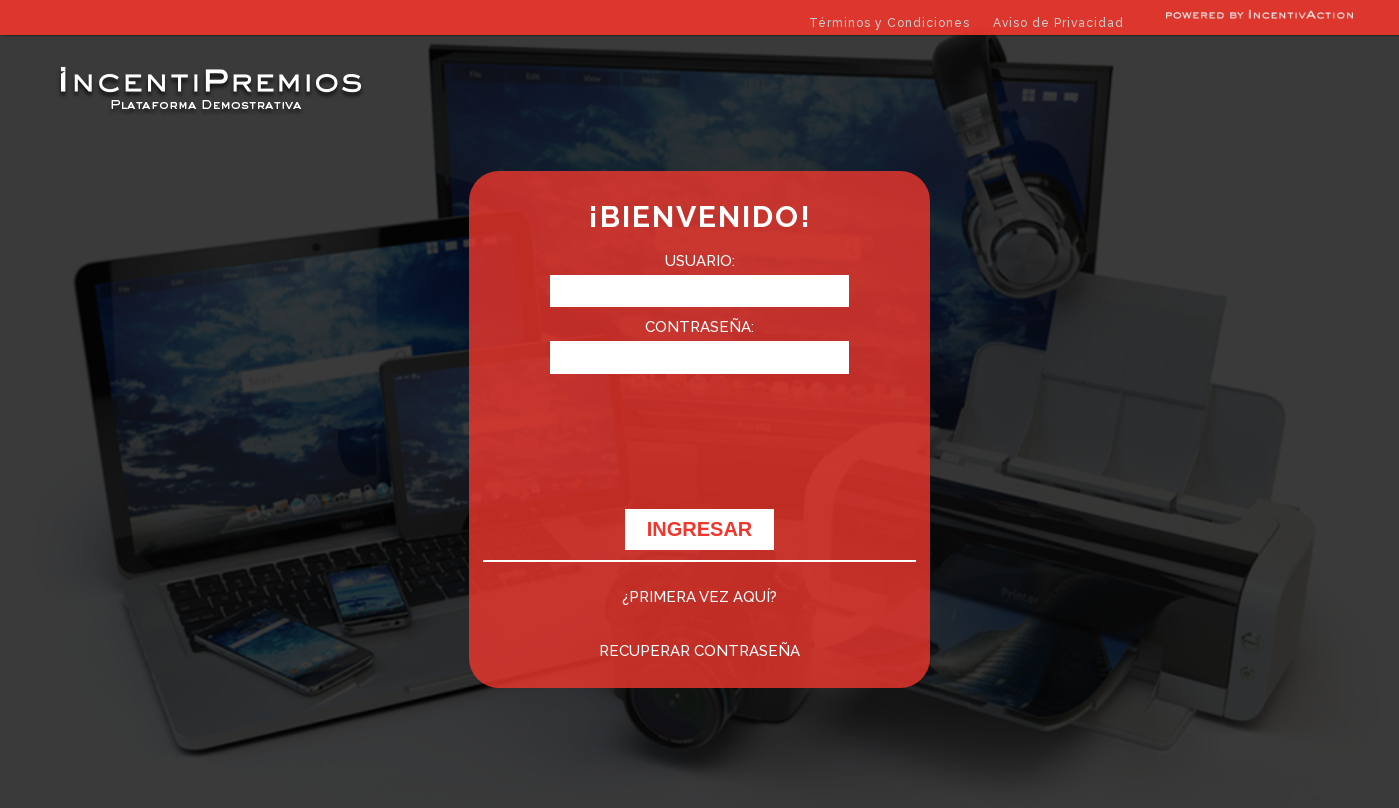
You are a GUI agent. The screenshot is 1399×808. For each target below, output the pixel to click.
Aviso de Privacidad (1058, 23)
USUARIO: (700, 261)
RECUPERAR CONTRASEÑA (699, 651)
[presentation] (700, 452)
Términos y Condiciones (889, 23)
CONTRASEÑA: (699, 327)
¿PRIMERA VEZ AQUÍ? (699, 597)
